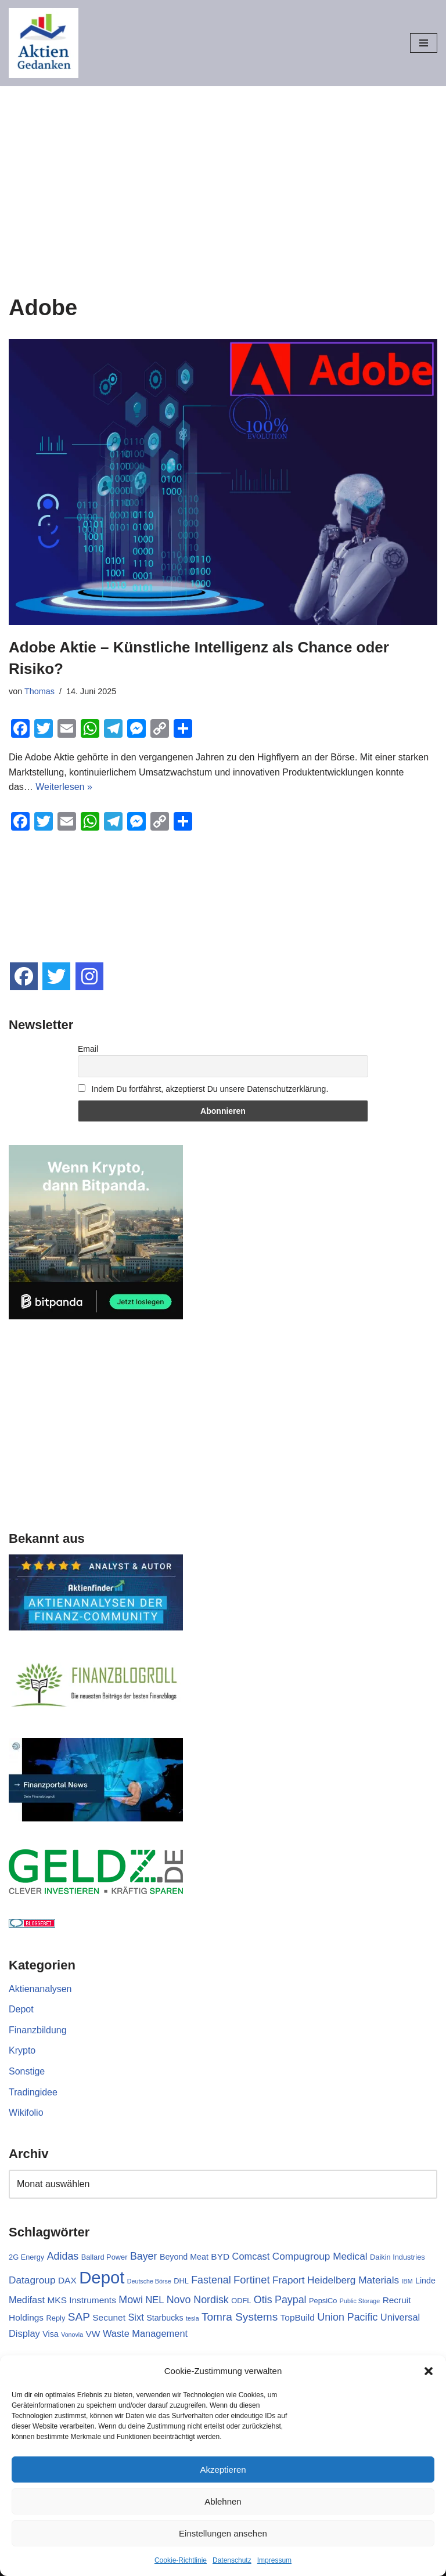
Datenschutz (232, 2560)
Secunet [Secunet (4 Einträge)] (108, 2317)
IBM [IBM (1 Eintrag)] (407, 2281)
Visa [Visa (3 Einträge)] (50, 2334)
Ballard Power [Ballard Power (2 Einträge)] (104, 2257)
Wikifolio (26, 2112)
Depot (21, 2009)
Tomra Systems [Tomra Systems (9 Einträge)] (240, 2317)
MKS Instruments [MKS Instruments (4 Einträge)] (81, 2300)
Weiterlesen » (63, 787)
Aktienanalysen (40, 1989)
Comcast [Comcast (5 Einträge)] (251, 2256)
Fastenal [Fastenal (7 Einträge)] (211, 2280)
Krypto (22, 2050)
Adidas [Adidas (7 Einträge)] (63, 2256)
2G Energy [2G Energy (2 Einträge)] (26, 2257)
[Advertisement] (223, 173)
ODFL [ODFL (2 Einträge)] (241, 2300)
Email (88, 1049)
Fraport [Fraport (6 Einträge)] (288, 2280)
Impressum (274, 2560)
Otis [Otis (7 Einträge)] (263, 2300)
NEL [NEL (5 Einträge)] (154, 2299)
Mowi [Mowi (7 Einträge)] (130, 2300)
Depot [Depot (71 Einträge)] (101, 2277)
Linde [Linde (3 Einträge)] (425, 2280)
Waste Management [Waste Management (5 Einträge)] (145, 2333)
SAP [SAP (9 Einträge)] (79, 2317)
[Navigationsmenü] (423, 43)
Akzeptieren (223, 2469)
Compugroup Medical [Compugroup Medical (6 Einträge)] (320, 2256)
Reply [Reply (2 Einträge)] (56, 2318)
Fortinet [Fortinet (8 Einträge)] (251, 2280)
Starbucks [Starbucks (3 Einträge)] (164, 2317)
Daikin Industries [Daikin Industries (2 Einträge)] (397, 2257)
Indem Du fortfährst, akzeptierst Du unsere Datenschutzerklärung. (203, 1089)
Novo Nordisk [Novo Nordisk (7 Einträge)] (198, 2300)
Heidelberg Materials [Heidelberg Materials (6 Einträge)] (353, 2280)
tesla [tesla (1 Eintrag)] (192, 2318)
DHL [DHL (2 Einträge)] (181, 2280)
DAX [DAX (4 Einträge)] (67, 2280)
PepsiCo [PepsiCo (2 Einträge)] (323, 2300)
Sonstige (27, 2071)
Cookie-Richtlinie (180, 2560)
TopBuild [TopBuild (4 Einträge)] (297, 2317)
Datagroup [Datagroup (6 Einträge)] (32, 2280)
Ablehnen (222, 2501)
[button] (428, 2371)
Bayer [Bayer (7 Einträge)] (143, 2256)
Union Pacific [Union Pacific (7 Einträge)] (347, 2317)
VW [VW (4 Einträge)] (93, 2334)
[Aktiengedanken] (43, 43)
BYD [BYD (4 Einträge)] (220, 2256)
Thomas (39, 691)
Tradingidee (33, 2092)
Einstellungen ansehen (223, 2533)
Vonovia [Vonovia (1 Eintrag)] (72, 2334)
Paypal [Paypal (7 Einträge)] (291, 2300)
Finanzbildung (38, 2030)
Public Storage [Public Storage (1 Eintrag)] (360, 2300)
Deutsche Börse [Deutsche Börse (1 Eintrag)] (149, 2281)
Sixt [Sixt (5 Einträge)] (135, 2317)
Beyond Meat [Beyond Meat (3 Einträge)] (184, 2256)
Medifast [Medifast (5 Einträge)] (27, 2299)
